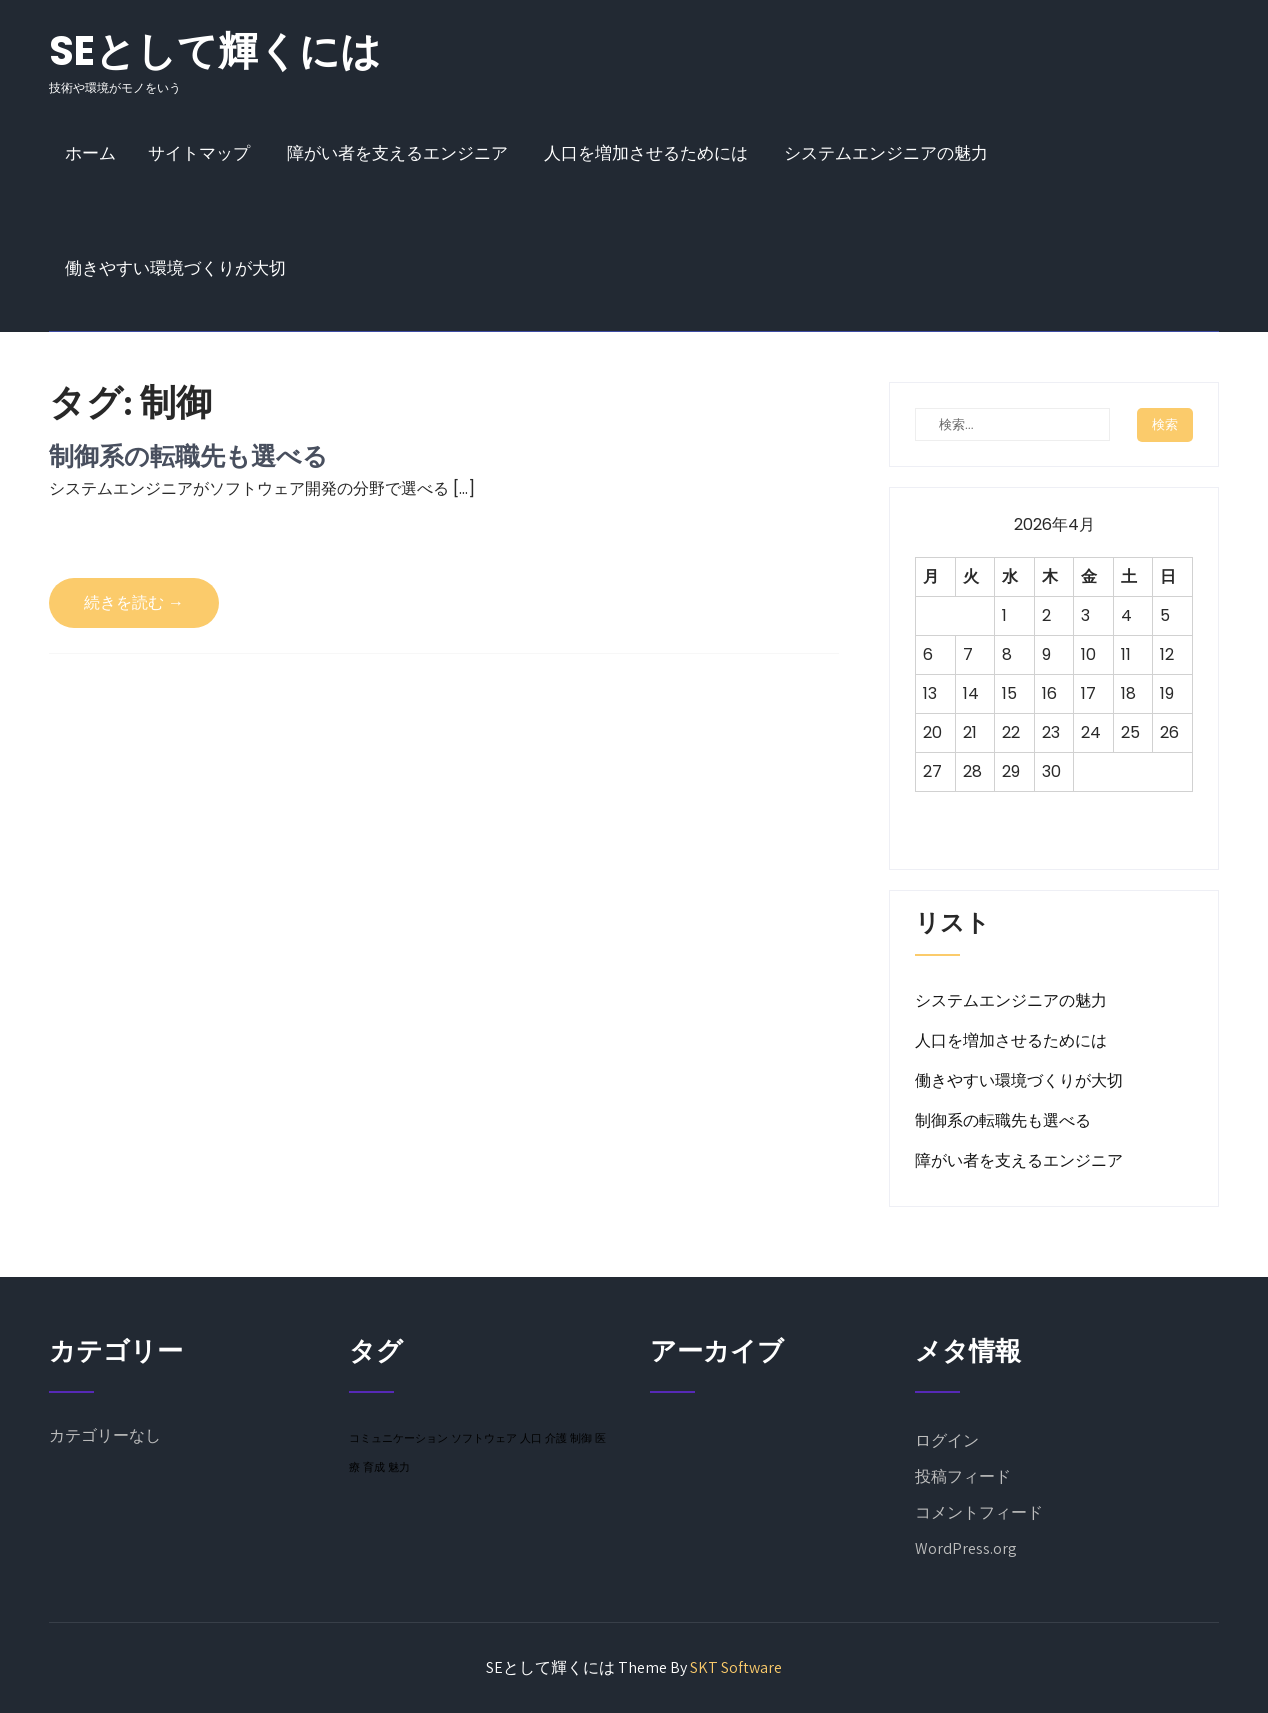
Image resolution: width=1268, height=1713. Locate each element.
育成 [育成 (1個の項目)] (374, 1467)
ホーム (90, 153)
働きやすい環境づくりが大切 (175, 268)
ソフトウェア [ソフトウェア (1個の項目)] (484, 1438)
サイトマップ (199, 153)
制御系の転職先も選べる (188, 455)
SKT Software (736, 1667)
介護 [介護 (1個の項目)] (556, 1438)
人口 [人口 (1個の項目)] (531, 1438)
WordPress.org (966, 1548)
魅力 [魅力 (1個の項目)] (399, 1467)
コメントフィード (979, 1512)
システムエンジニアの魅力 (886, 153)
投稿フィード (963, 1476)
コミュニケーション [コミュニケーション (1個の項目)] (398, 1438)
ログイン (947, 1440)
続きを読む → (134, 602)
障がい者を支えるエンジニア (397, 153)
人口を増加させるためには (646, 153)
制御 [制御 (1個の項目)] (581, 1438)
